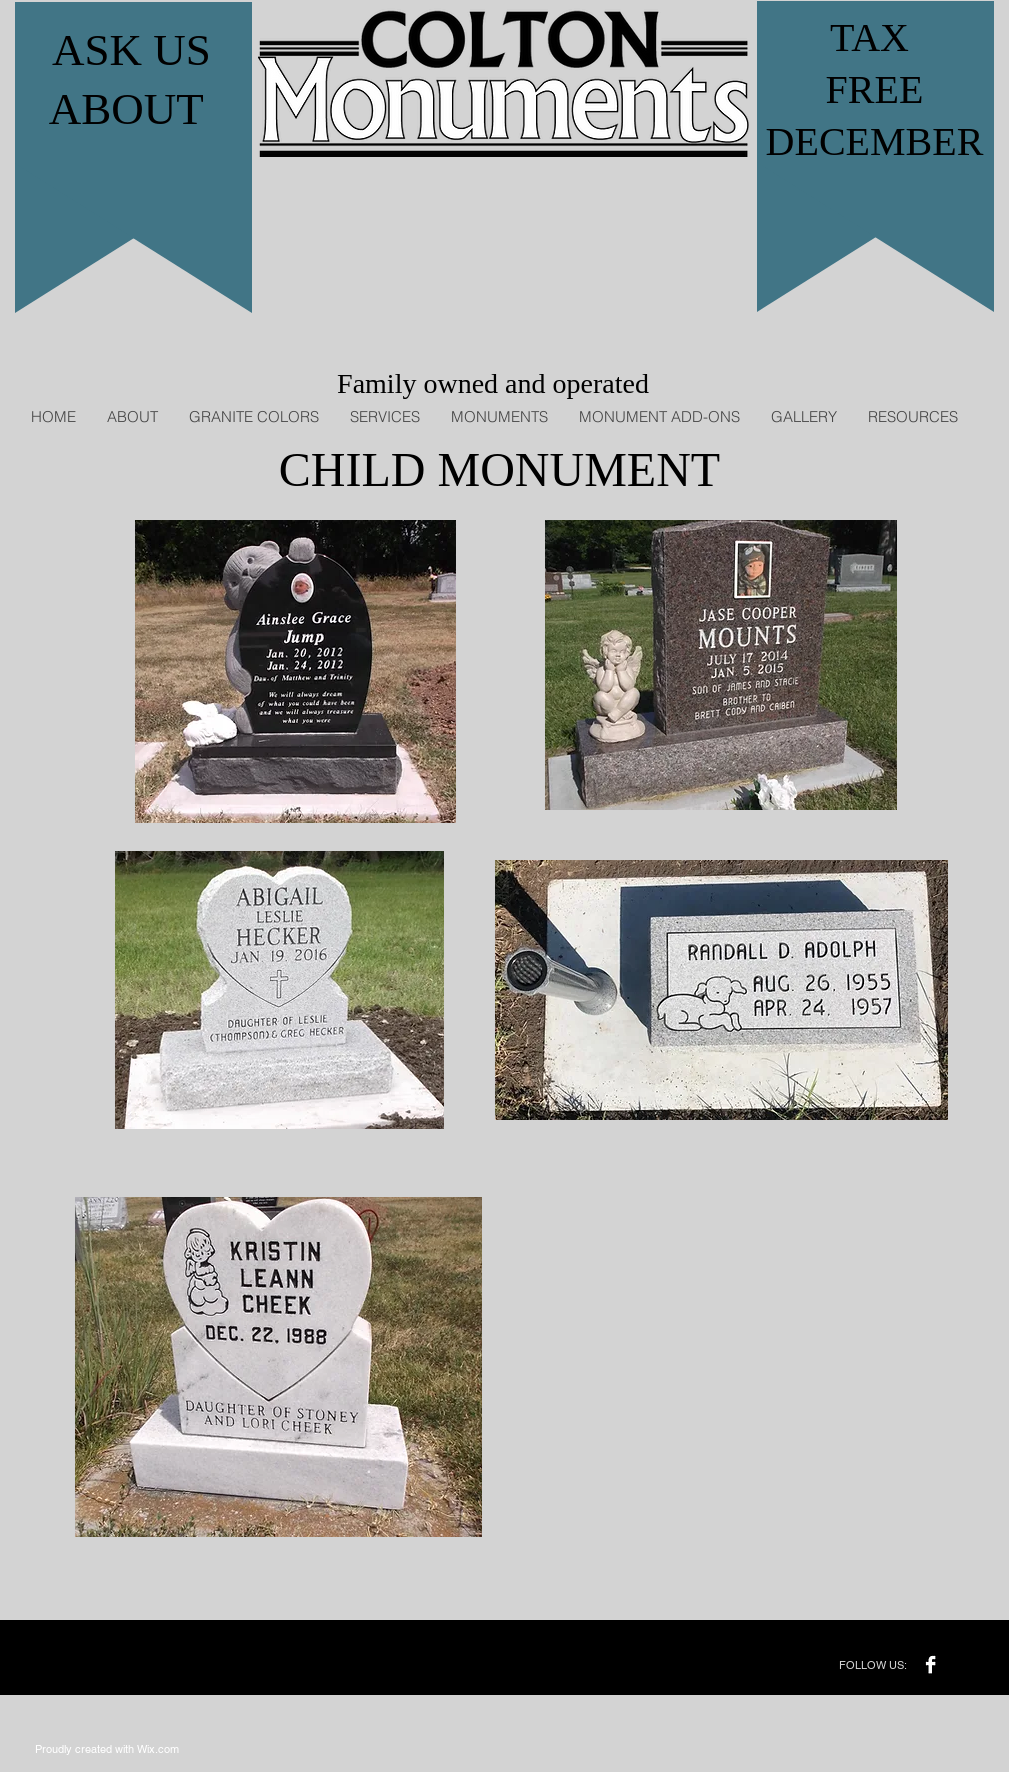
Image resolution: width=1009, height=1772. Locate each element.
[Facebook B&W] (930, 1664)
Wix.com (158, 1749)
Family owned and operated (493, 383)
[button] (384, 416)
